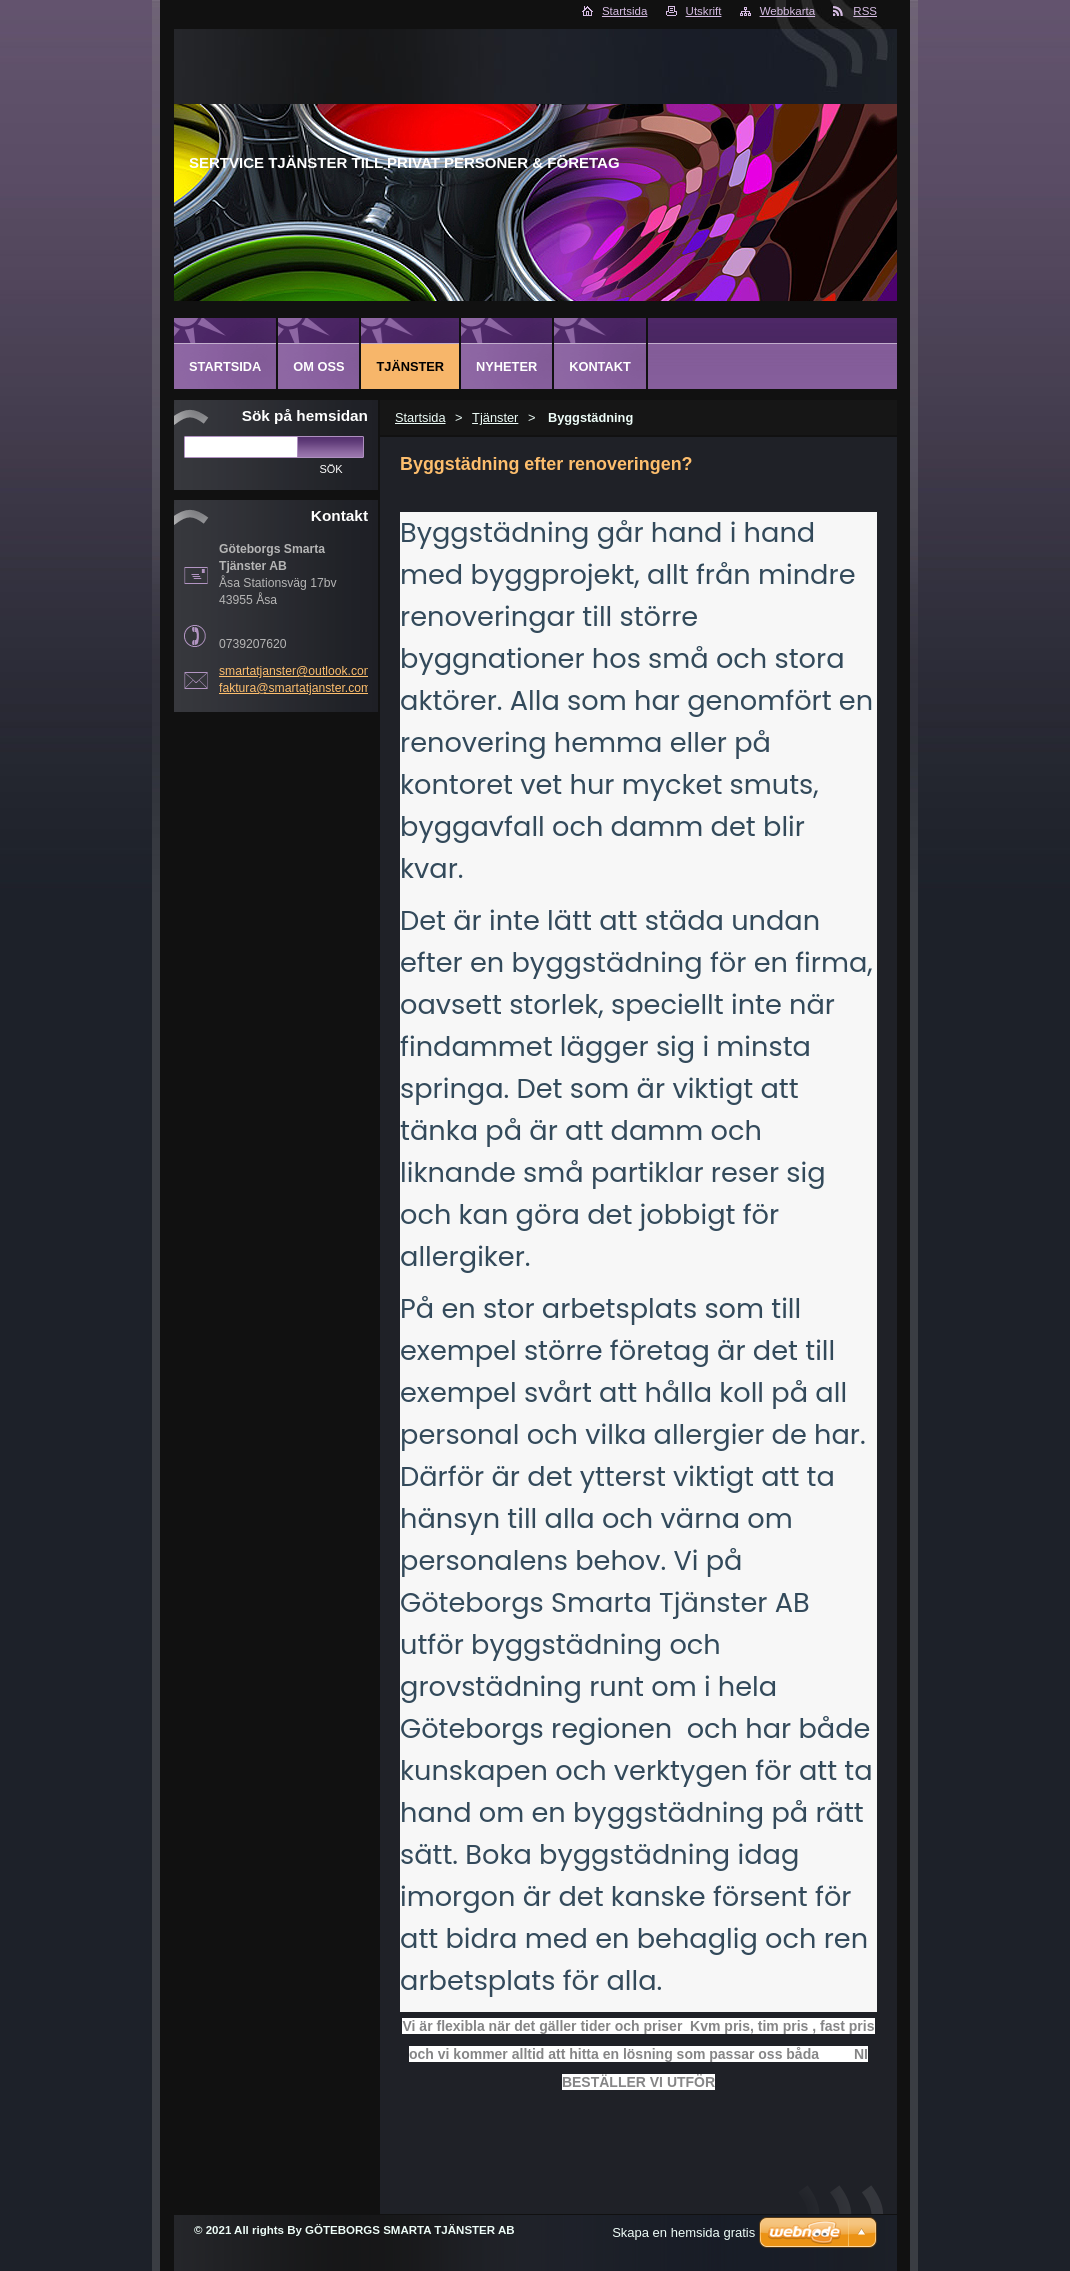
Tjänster (495, 417)
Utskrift (704, 11)
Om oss (318, 366)
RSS (865, 11)
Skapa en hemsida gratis (683, 2232)
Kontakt (600, 366)
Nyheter (506, 366)
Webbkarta (787, 11)
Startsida (624, 11)
